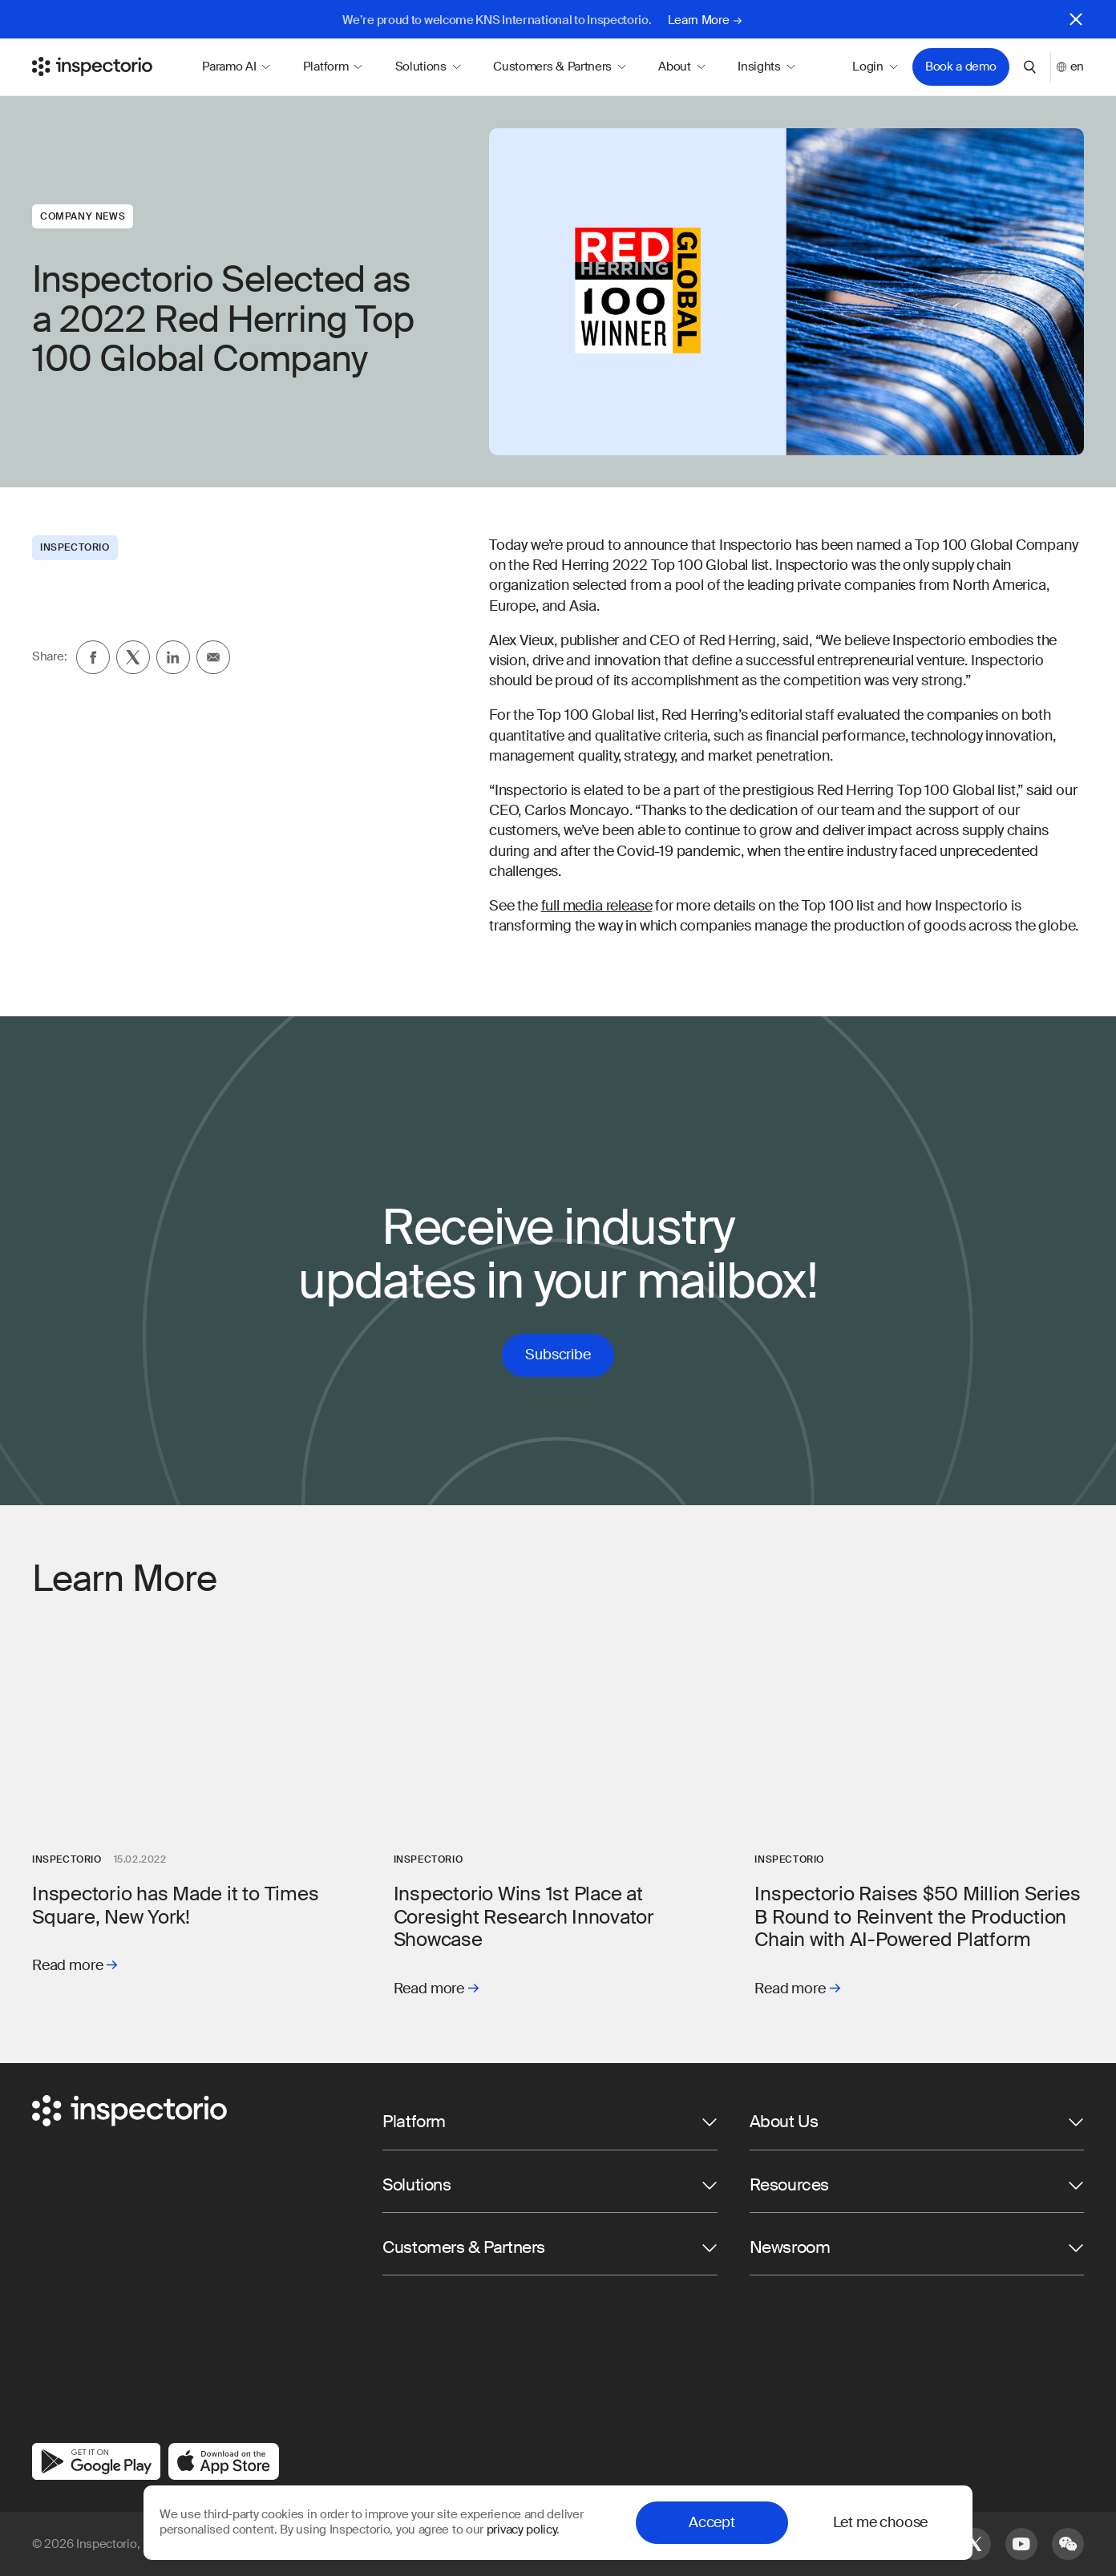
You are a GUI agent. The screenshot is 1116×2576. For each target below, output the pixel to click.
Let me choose (880, 2522)
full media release (597, 905)
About (682, 67)
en (1070, 67)
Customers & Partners (559, 67)
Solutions (428, 67)
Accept (712, 2522)
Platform (333, 67)
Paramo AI (236, 67)
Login (875, 67)
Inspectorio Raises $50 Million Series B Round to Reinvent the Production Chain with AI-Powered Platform (917, 1916)
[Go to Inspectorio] (92, 66)
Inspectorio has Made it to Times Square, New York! (175, 1905)
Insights (766, 67)
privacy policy (521, 2529)
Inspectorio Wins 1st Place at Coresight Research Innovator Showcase (524, 1916)
